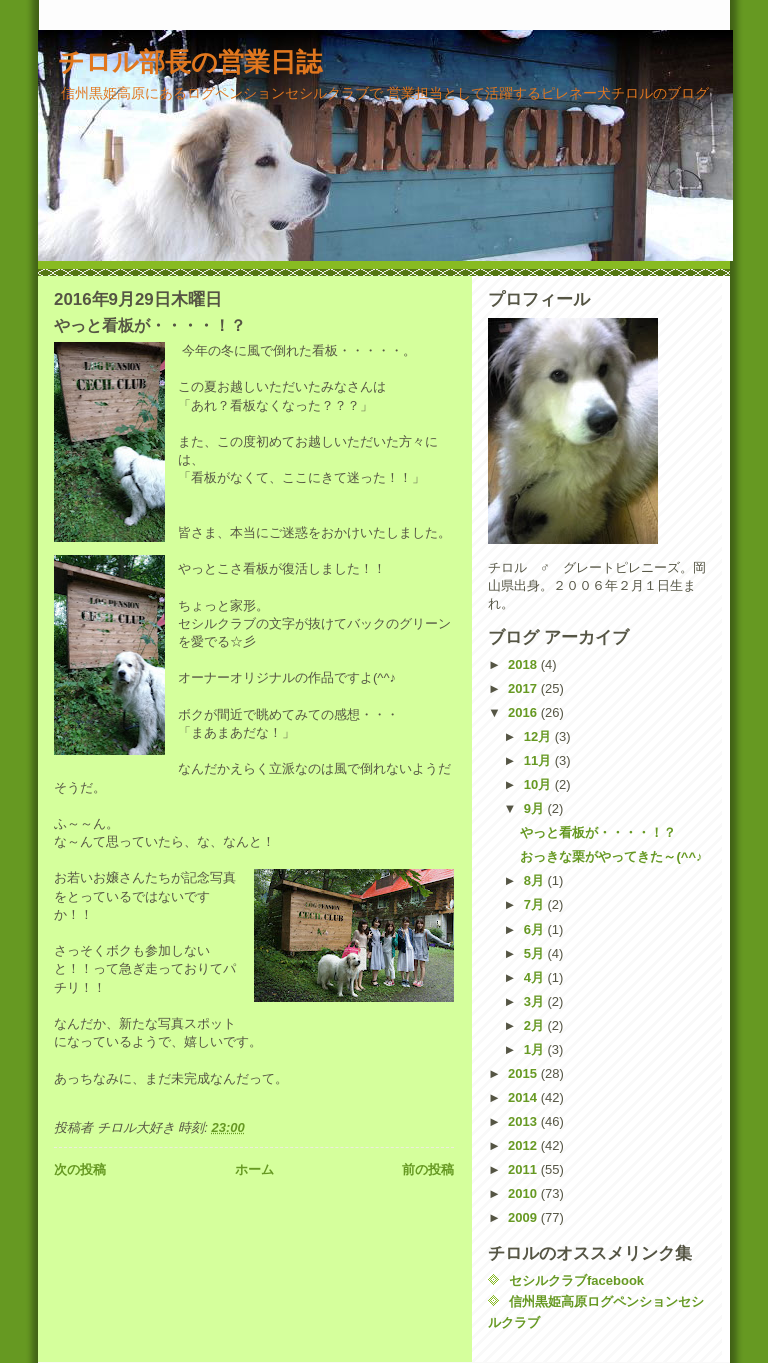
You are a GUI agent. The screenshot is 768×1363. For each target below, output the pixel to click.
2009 (524, 1217)
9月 (536, 808)
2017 (524, 688)
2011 (524, 1169)
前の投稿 (428, 1169)
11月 (539, 760)
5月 (536, 953)
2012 (524, 1145)
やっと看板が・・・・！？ (598, 832)
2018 (524, 664)
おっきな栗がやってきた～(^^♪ (611, 856)
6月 (536, 929)
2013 (524, 1121)
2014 (524, 1097)
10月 (539, 784)
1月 (536, 1049)
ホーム (254, 1169)
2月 (536, 1025)
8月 (536, 880)
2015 (524, 1073)
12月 (539, 736)
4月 (536, 977)
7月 (536, 904)
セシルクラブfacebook (576, 1280)
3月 (536, 1001)
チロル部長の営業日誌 (190, 62)
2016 (524, 712)
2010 (524, 1193)
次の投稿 (80, 1169)
